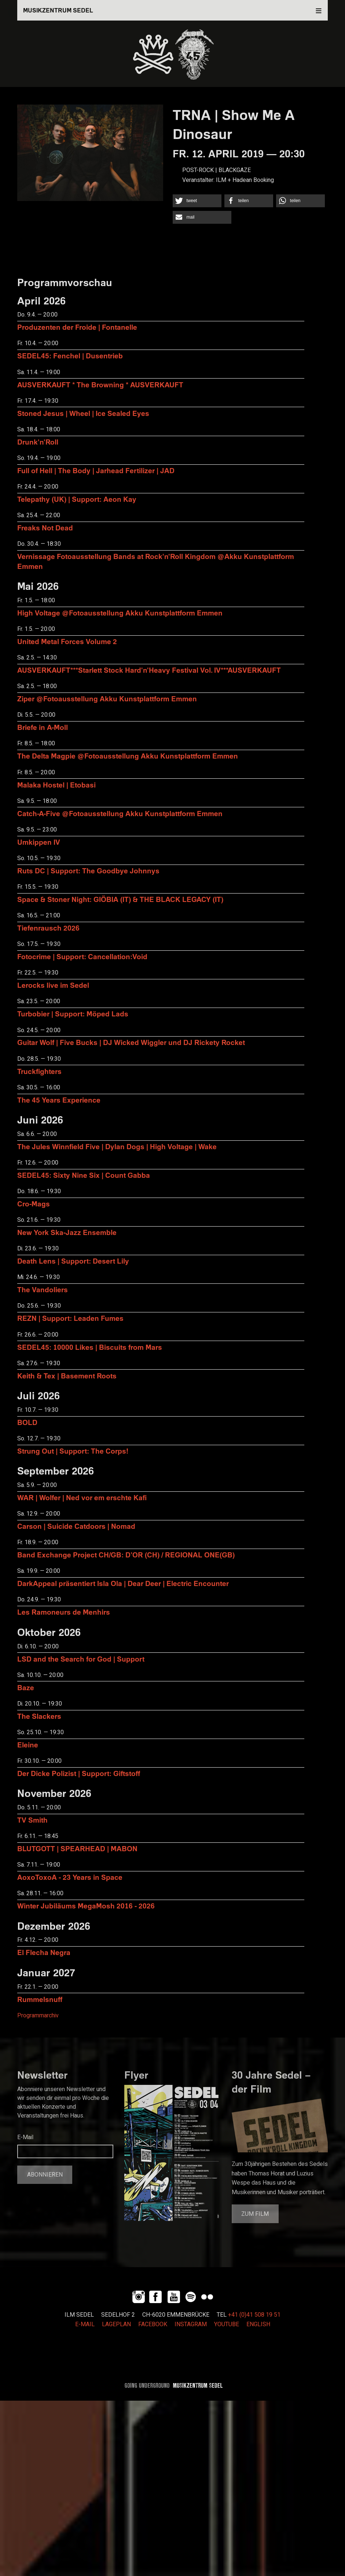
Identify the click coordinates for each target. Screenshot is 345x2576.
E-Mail (25, 2137)
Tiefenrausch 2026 (48, 928)
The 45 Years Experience (58, 1100)
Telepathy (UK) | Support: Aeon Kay (76, 499)
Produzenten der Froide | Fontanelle (77, 327)
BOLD (27, 1422)
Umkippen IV (38, 842)
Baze (25, 1687)
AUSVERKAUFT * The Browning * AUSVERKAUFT (100, 384)
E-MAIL (85, 2324)
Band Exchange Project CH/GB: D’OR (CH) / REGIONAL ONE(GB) (126, 1554)
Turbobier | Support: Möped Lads (72, 1013)
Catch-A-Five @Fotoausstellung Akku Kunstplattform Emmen (120, 813)
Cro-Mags (33, 1203)
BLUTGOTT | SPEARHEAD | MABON (77, 1848)
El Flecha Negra (43, 1952)
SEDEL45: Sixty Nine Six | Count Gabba (83, 1175)
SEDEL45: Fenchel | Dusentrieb (70, 355)
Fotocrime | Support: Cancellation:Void (82, 956)
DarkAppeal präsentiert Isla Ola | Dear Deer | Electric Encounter (123, 1583)
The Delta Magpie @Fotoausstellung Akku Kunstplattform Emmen (127, 756)
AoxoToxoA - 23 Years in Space (69, 1877)
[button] (197, 200)
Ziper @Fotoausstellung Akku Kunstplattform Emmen (107, 698)
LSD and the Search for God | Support (80, 1659)
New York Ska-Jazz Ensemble (67, 1232)
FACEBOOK (152, 2324)
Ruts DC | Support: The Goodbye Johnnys (88, 870)
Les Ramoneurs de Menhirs (63, 1612)
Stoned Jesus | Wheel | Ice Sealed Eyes (83, 413)
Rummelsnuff (39, 1999)
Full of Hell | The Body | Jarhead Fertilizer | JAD (96, 470)
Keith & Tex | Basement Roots (67, 1375)
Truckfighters (39, 1071)
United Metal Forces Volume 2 (67, 641)
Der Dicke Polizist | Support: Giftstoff (78, 1773)
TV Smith (32, 1820)
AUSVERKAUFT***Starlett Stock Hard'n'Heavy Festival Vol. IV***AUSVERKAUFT (149, 670)
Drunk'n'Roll (37, 442)
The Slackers (39, 1716)
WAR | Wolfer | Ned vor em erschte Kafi (82, 1497)
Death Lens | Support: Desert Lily (73, 1261)
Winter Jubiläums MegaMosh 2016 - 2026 (86, 1905)
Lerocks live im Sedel (53, 985)
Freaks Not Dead (45, 527)
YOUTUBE (226, 2324)
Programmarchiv (38, 2015)
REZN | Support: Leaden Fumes (70, 1318)
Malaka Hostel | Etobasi (56, 785)
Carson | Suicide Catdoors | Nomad (76, 1526)
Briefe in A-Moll (42, 727)
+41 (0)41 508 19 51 (254, 2314)
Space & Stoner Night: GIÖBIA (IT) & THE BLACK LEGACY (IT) (120, 899)
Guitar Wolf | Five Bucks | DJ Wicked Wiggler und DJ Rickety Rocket (131, 1042)
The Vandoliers (42, 1289)
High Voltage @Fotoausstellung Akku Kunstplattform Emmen (120, 613)
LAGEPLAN (116, 2324)
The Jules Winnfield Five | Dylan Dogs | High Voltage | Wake (117, 1146)
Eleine (27, 1744)
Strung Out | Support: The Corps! (72, 1451)
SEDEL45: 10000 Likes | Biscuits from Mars (89, 1347)
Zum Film (255, 2214)
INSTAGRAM (191, 2324)
